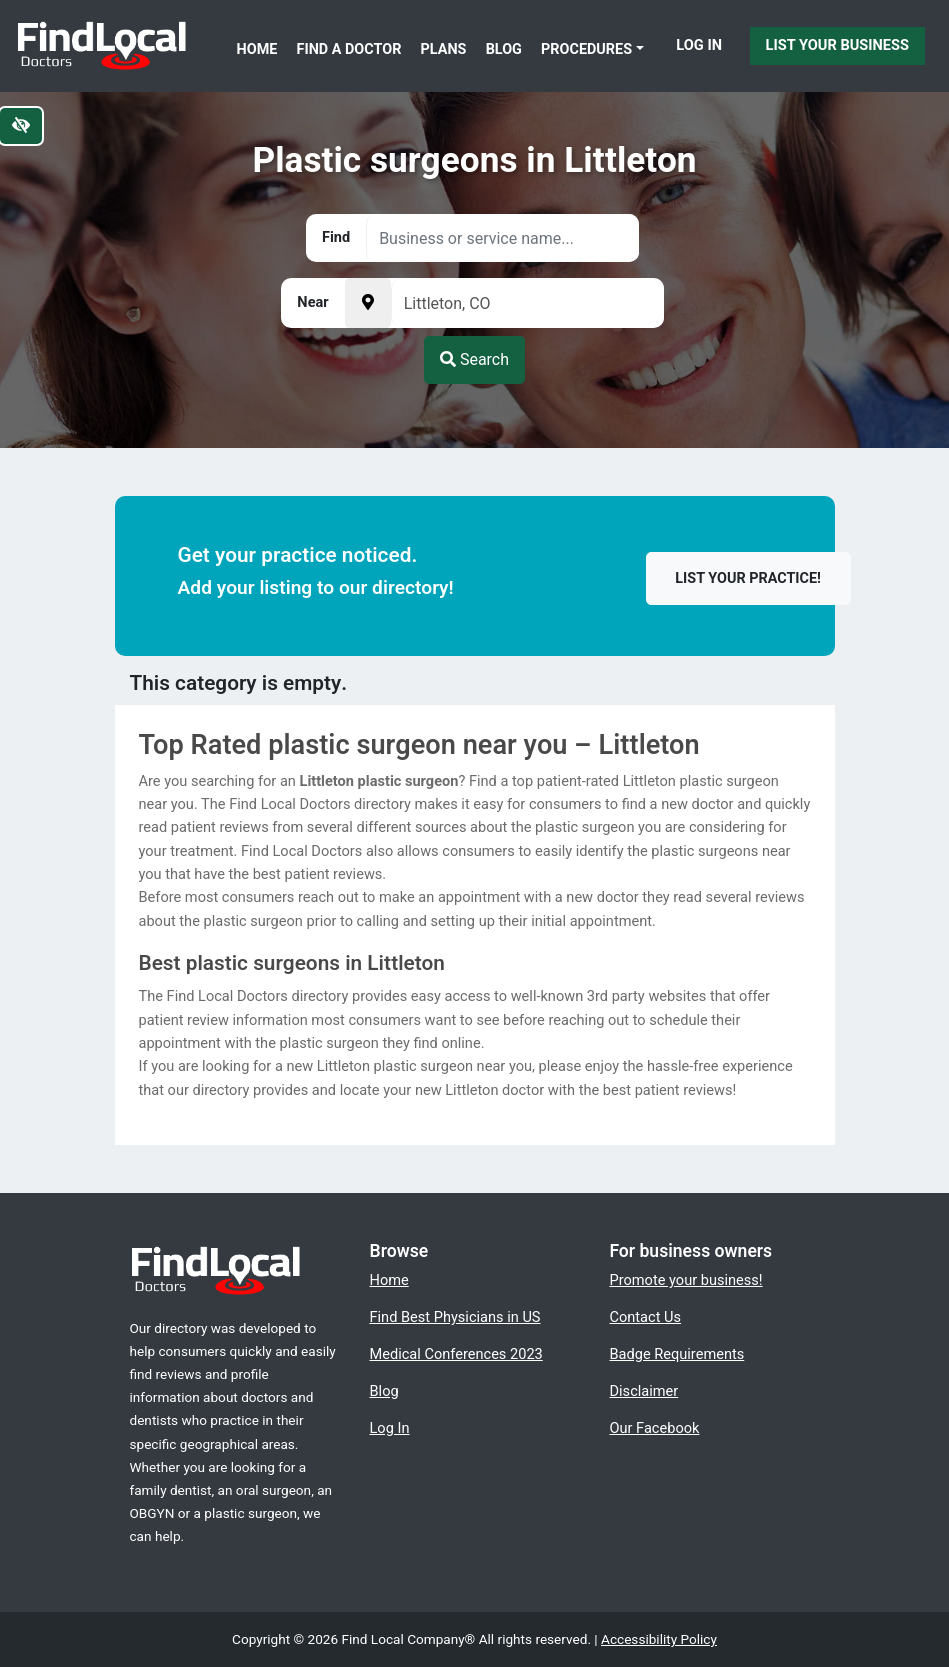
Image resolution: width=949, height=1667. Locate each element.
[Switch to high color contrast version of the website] (21, 126)
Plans (444, 49)
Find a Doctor (349, 49)
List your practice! (748, 578)
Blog (504, 49)
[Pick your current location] (368, 303)
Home (257, 49)
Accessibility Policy (659, 1639)
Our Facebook (655, 1428)
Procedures (586, 49)
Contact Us (646, 1317)
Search (474, 359)
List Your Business (837, 45)
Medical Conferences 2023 (456, 1354)
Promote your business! (686, 1280)
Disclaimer (644, 1391)
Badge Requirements (677, 1354)
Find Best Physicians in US (455, 1317)
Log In (699, 45)
